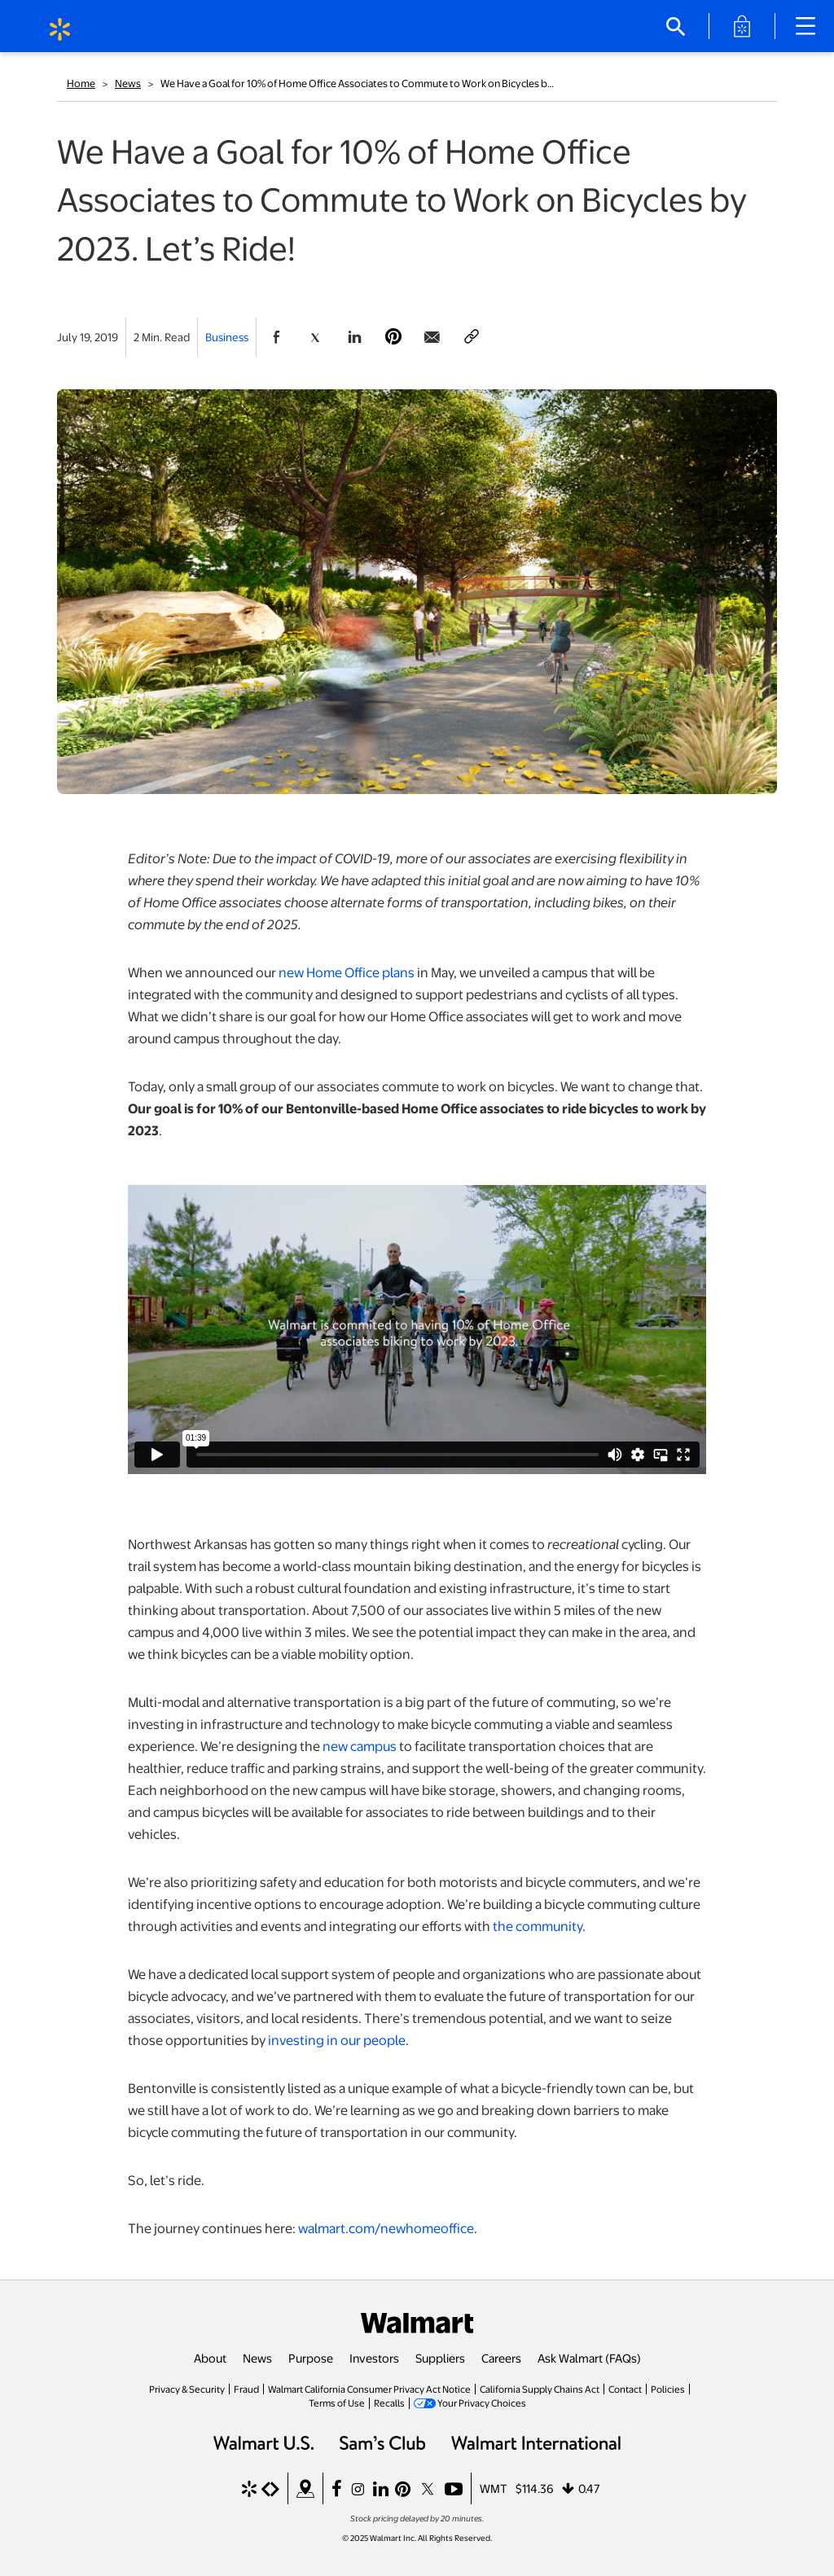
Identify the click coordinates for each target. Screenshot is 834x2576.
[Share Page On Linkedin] (354, 337)
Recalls (389, 2402)
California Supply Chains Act (539, 2388)
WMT (493, 2488)
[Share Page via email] (432, 337)
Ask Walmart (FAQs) (589, 2358)
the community (537, 1925)
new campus (360, 1745)
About (210, 2358)
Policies (668, 2388)
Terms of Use (337, 2402)
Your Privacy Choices (481, 2402)
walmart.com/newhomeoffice (386, 2227)
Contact (625, 2388)
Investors (374, 2358)
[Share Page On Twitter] (315, 337)
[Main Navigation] (811, 26)
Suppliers (440, 2358)
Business (226, 336)
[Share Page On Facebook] (276, 337)
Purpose (310, 2358)
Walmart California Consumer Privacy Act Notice (369, 2388)
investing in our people (337, 2039)
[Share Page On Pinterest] (393, 337)
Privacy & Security (187, 2388)
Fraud (246, 2388)
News (128, 83)
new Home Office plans (347, 972)
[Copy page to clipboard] (471, 337)
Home (81, 83)
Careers (501, 2358)
